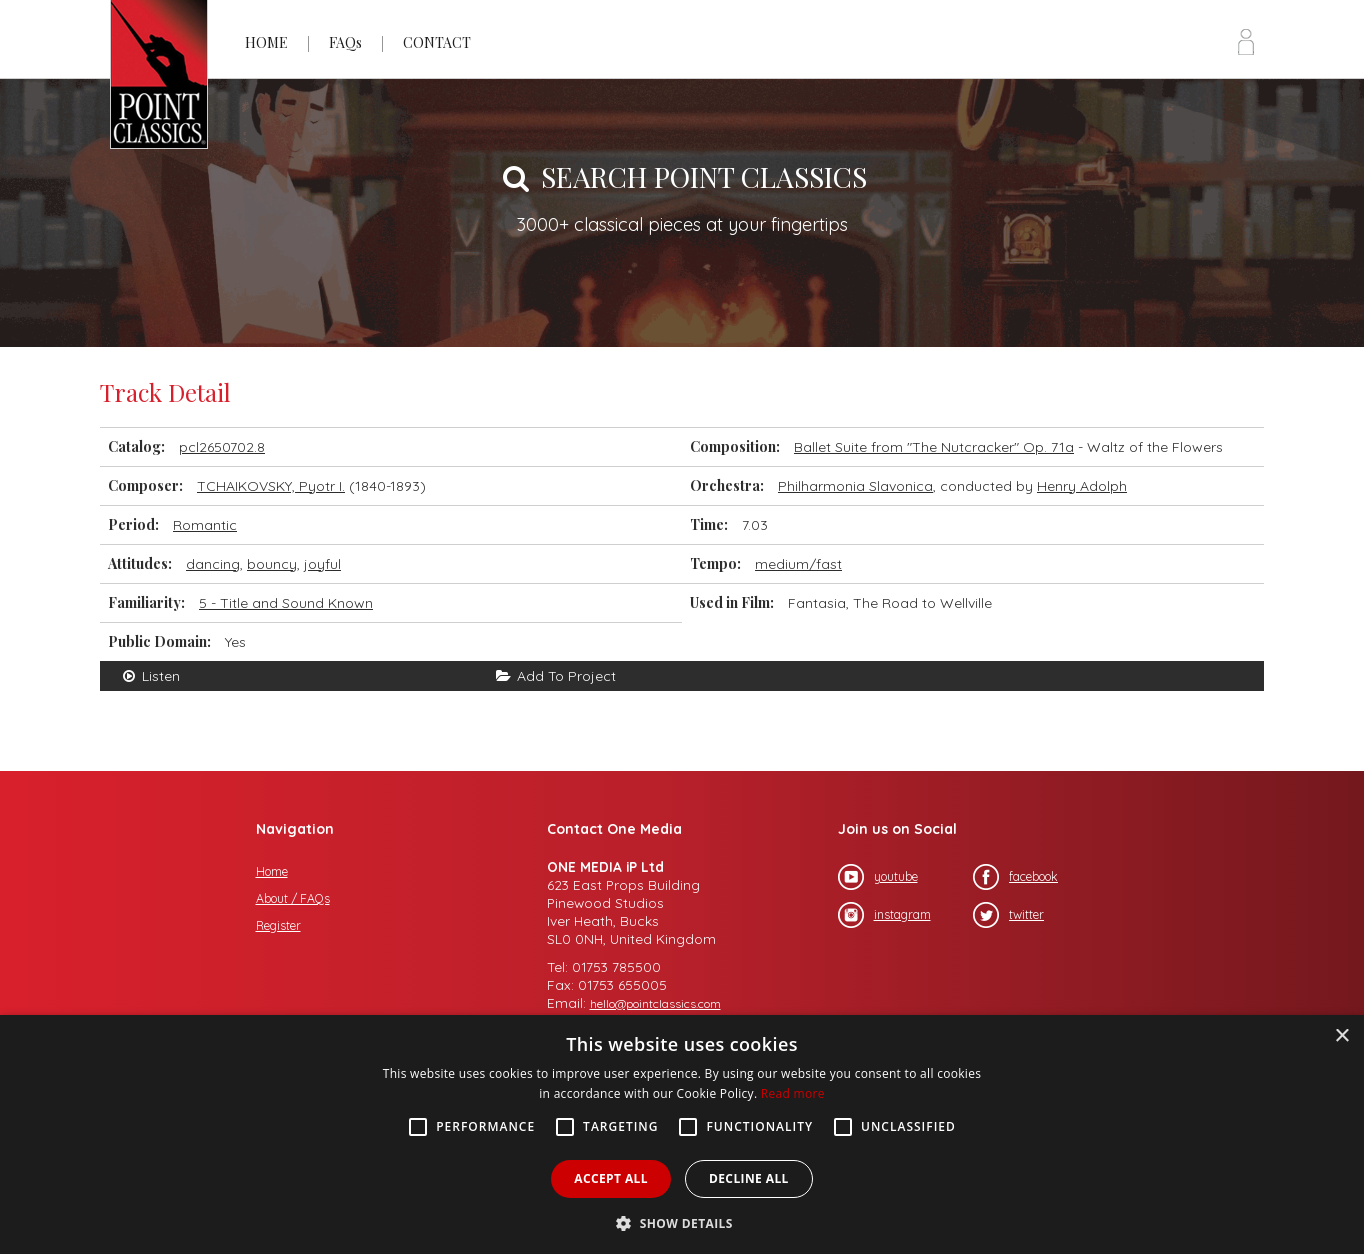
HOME (266, 42)
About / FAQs (293, 898)
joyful (322, 564)
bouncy (272, 564)
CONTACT (437, 42)
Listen (150, 676)
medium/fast (798, 564)
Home (272, 871)
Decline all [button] (749, 1178)
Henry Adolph (1082, 486)
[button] (682, 1221)
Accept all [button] (611, 1178)
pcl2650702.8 (222, 447)
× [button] (1341, 1036)
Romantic (205, 525)
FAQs (345, 42)
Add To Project (555, 676)
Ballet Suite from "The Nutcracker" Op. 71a (934, 447)
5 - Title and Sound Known (286, 603)
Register (278, 925)
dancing (213, 564)
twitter (1008, 915)
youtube (878, 877)
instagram (884, 915)
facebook (1015, 877)
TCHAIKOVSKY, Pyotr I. (271, 486)
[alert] (682, 1134)
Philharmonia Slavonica (855, 486)
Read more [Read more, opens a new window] (793, 1093)
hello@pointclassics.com (655, 1003)
